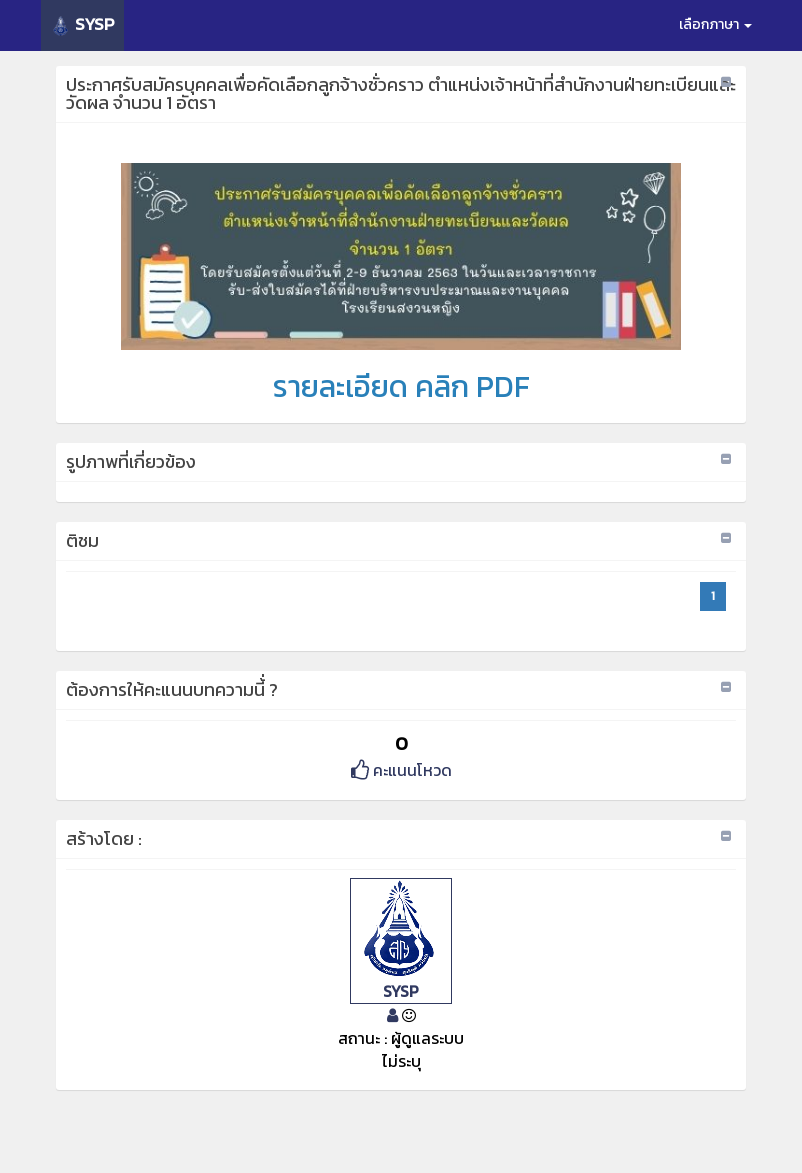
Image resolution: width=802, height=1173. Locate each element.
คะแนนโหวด (401, 770)
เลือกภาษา (715, 24)
